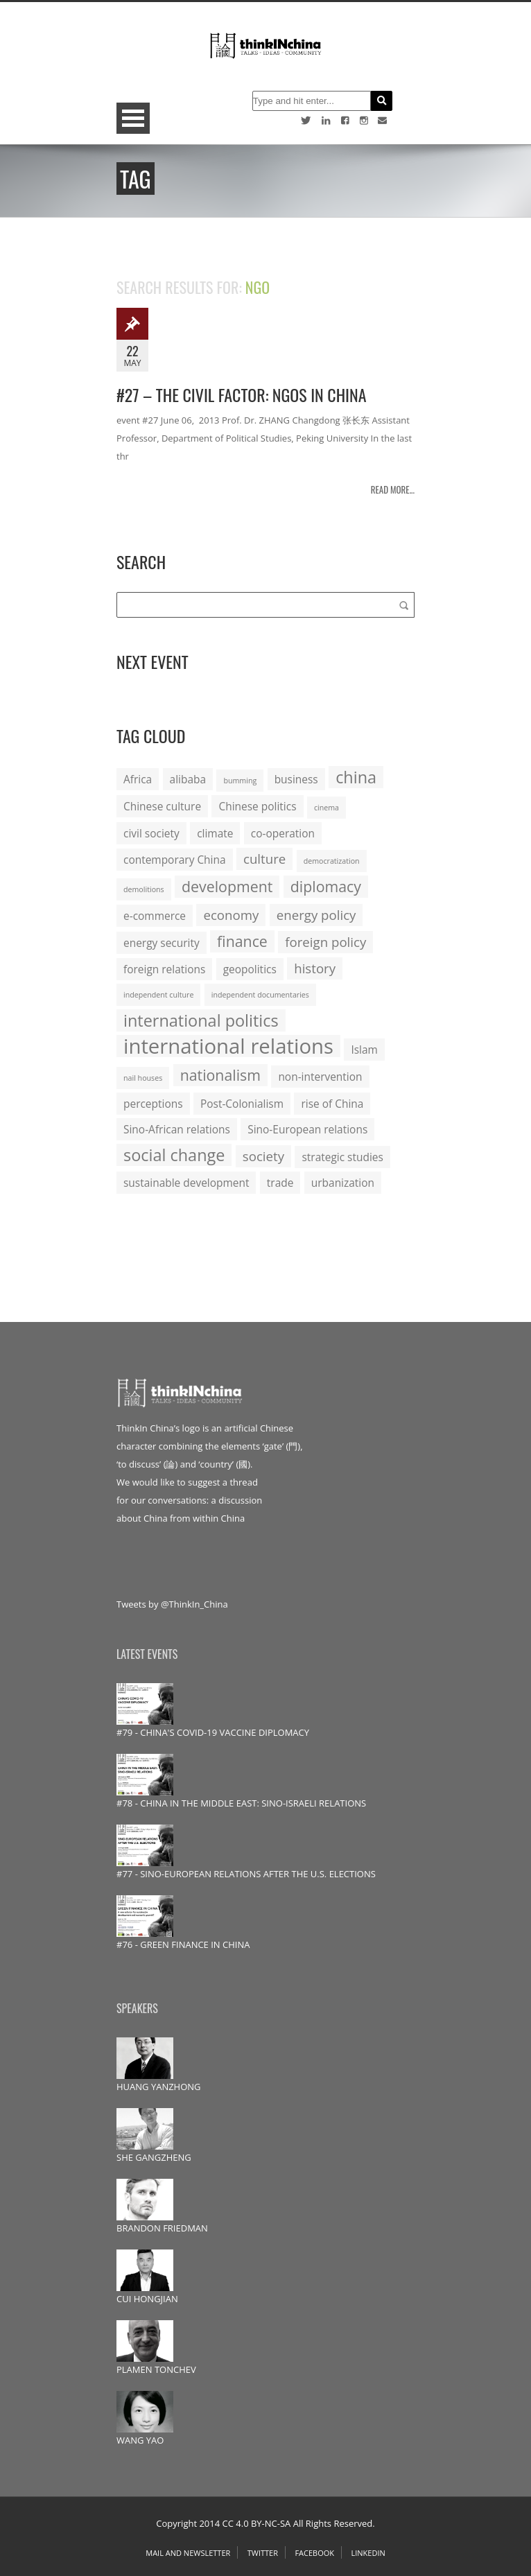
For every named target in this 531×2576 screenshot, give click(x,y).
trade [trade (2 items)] (280, 1182)
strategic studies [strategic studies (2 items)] (342, 1157)
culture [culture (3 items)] (264, 858)
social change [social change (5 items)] (174, 1155)
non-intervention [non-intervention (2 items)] (320, 1076)
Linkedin (368, 2553)
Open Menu (133, 118)
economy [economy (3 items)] (231, 914)
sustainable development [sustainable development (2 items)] (186, 1182)
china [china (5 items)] (356, 777)
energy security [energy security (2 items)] (161, 942)
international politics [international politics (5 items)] (201, 1020)
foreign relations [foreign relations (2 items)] (164, 969)
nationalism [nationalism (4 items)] (220, 1075)
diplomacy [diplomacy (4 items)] (325, 886)
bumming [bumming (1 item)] (239, 780)
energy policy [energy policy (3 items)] (316, 914)
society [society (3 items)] (263, 1156)
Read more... (393, 489)
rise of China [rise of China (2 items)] (332, 1103)
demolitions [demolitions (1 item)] (143, 889)
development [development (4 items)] (227, 886)
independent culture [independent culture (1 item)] (158, 995)
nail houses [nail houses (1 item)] (142, 1078)
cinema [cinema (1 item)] (326, 807)
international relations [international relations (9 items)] (228, 1046)
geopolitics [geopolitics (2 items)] (250, 969)
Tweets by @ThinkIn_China (172, 1604)
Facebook (314, 2553)
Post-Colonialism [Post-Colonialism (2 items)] (242, 1103)
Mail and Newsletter (188, 2553)
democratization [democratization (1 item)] (332, 861)
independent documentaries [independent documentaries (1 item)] (260, 995)
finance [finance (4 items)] (242, 941)
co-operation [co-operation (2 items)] (283, 833)
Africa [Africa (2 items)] (137, 779)
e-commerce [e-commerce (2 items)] (154, 915)
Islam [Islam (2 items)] (364, 1049)
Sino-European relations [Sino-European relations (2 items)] (307, 1129)
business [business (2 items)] (296, 779)
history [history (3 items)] (315, 968)
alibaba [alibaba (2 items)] (188, 779)
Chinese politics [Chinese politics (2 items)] (257, 806)
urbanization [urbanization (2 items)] (342, 1182)
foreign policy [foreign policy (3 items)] (325, 941)
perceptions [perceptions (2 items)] (153, 1103)
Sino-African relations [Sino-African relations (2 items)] (176, 1129)
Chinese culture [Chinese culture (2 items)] (162, 806)
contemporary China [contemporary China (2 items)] (174, 859)
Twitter (262, 2553)
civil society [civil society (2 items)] (151, 833)
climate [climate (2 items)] (215, 833)
